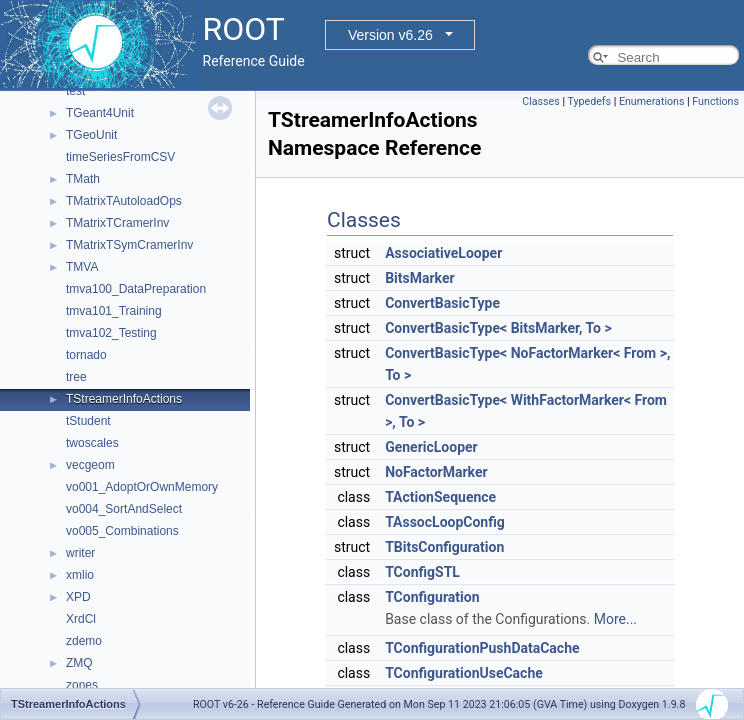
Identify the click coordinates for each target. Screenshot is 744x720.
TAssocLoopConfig (445, 522)
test (75, 91)
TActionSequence (440, 497)
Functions (715, 101)
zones (82, 685)
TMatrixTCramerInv (117, 223)
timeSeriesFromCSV (120, 157)
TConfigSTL (422, 572)
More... (615, 619)
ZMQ (79, 663)
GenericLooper (431, 447)
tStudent (88, 421)
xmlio (80, 575)
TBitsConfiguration (444, 547)
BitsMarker (419, 278)
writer (80, 553)
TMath (83, 179)
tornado (86, 355)
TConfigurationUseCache (464, 673)
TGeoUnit (91, 135)
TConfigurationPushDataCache (482, 648)
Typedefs (589, 101)
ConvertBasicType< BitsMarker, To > (498, 328)
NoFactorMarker (436, 472)
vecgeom (90, 465)
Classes (540, 101)
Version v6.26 (390, 35)
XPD (78, 597)
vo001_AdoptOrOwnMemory (142, 487)
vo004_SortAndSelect (124, 509)
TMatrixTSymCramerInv (129, 245)
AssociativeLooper (443, 253)
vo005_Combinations (122, 531)
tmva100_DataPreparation (136, 289)
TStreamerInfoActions (124, 399)
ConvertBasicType (442, 303)
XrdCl (81, 619)
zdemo (84, 641)
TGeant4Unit (100, 113)
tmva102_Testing (111, 333)
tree (76, 377)
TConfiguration (432, 597)
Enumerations (652, 101)
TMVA (82, 267)
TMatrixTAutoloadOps (124, 201)
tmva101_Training (114, 311)
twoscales (92, 443)
